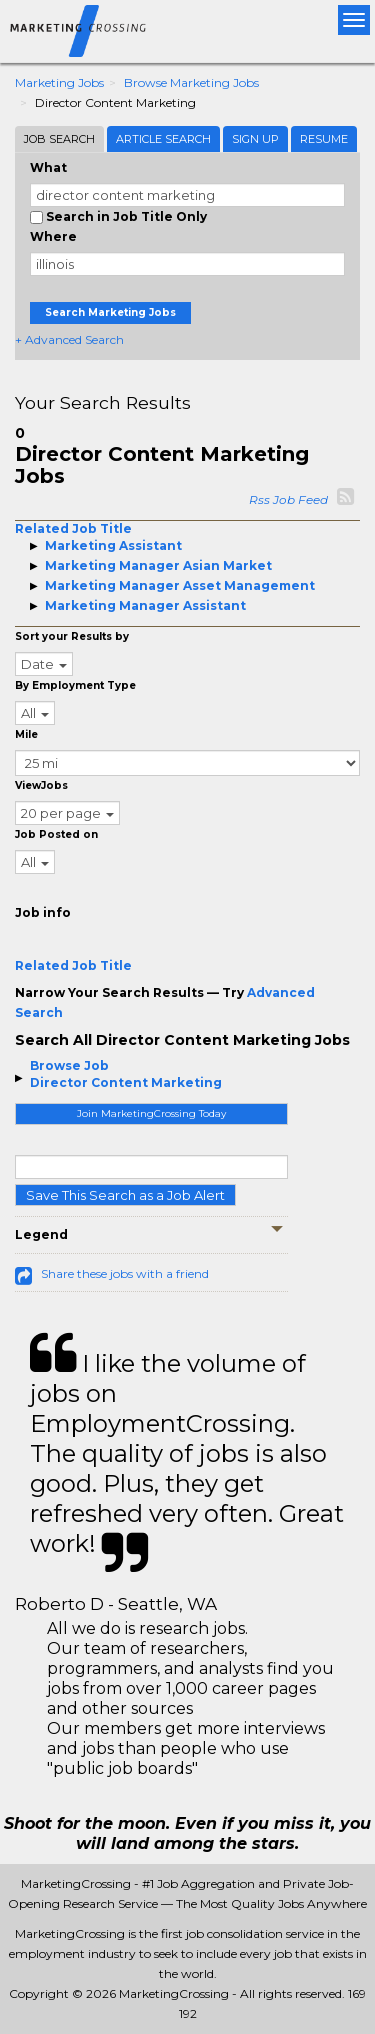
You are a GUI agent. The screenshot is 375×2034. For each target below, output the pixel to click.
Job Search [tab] (59, 139)
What (48, 167)
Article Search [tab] (163, 139)
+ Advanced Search (69, 339)
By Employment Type (75, 685)
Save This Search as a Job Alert (125, 1195)
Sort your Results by (72, 636)
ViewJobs (41, 785)
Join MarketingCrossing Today (151, 1113)
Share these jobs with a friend (125, 1273)
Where (53, 236)
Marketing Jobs (59, 82)
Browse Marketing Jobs (191, 82)
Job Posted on (56, 834)
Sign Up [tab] (255, 139)
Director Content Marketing (126, 1082)
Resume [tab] (324, 139)
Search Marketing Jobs (110, 312)
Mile (26, 734)
